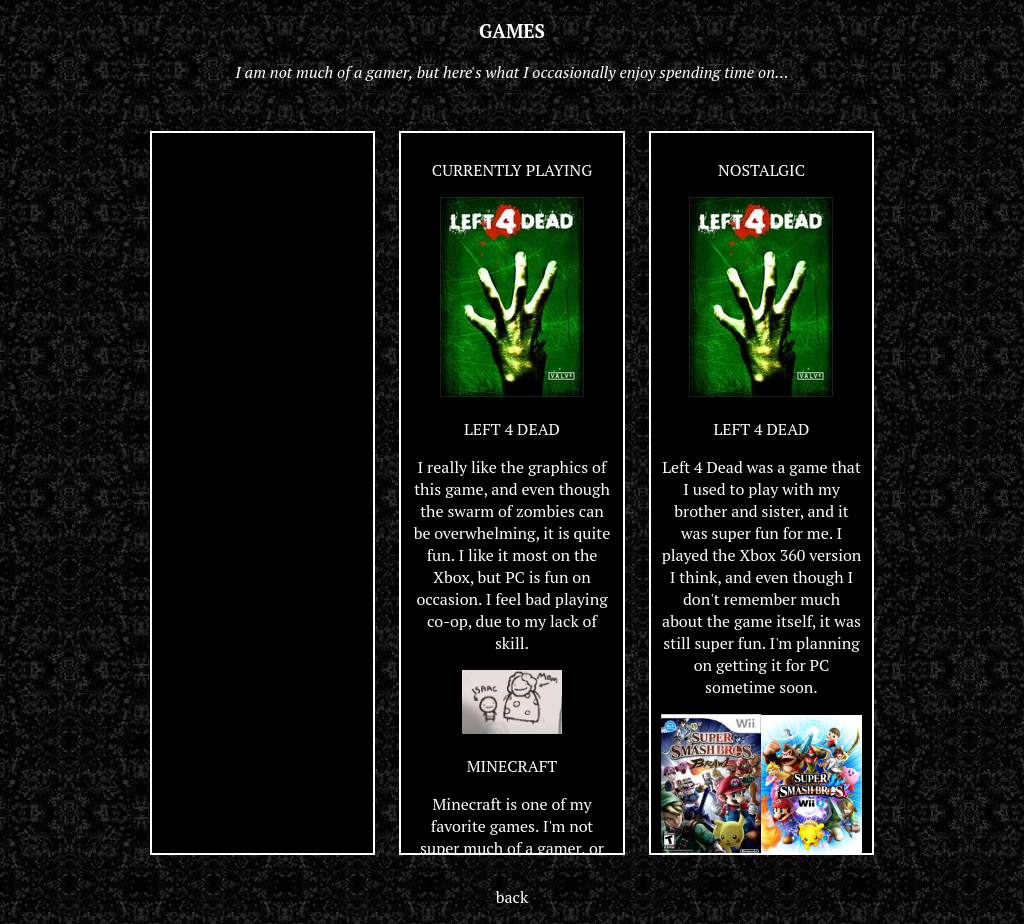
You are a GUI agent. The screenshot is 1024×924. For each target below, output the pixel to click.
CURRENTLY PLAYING (512, 170)
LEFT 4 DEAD (512, 429)
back (512, 897)
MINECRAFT (512, 766)
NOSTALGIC (761, 170)
